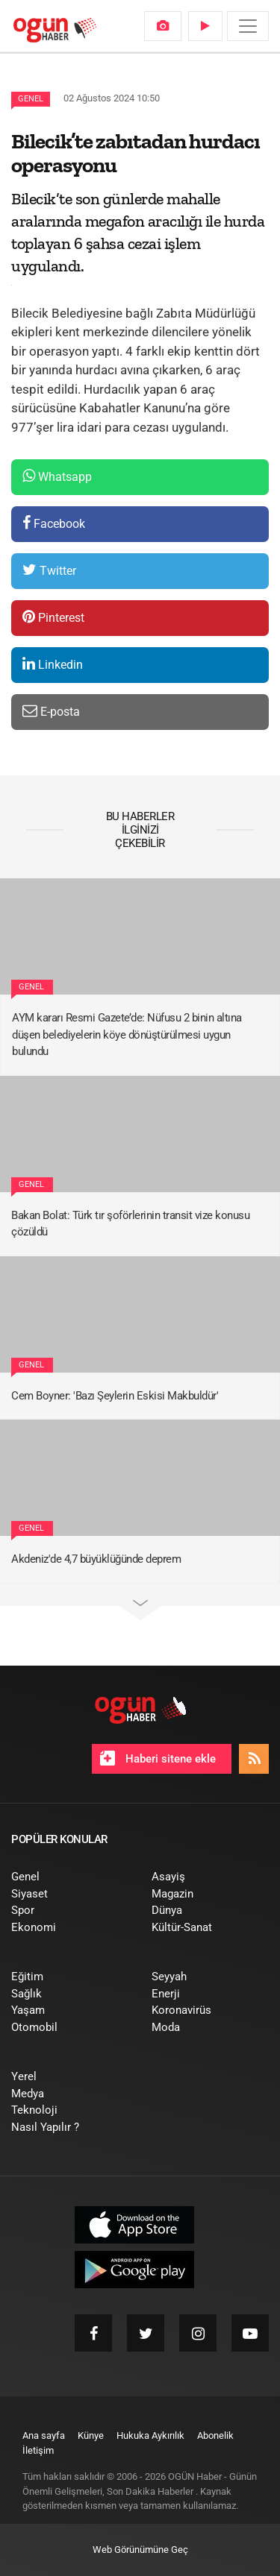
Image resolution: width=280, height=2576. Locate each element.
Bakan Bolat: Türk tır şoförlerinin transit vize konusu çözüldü (130, 1224)
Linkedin (52, 664)
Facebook (53, 523)
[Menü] (248, 26)
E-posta (51, 711)
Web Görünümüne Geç (140, 2549)
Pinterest (53, 617)
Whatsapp (57, 476)
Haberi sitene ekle (158, 1758)
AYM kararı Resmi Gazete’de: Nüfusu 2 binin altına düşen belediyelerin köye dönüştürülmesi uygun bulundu (127, 1034)
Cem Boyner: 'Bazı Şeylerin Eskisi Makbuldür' (114, 1395)
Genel (30, 99)
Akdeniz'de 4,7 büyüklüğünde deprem (96, 1559)
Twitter (49, 570)
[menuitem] (162, 26)
